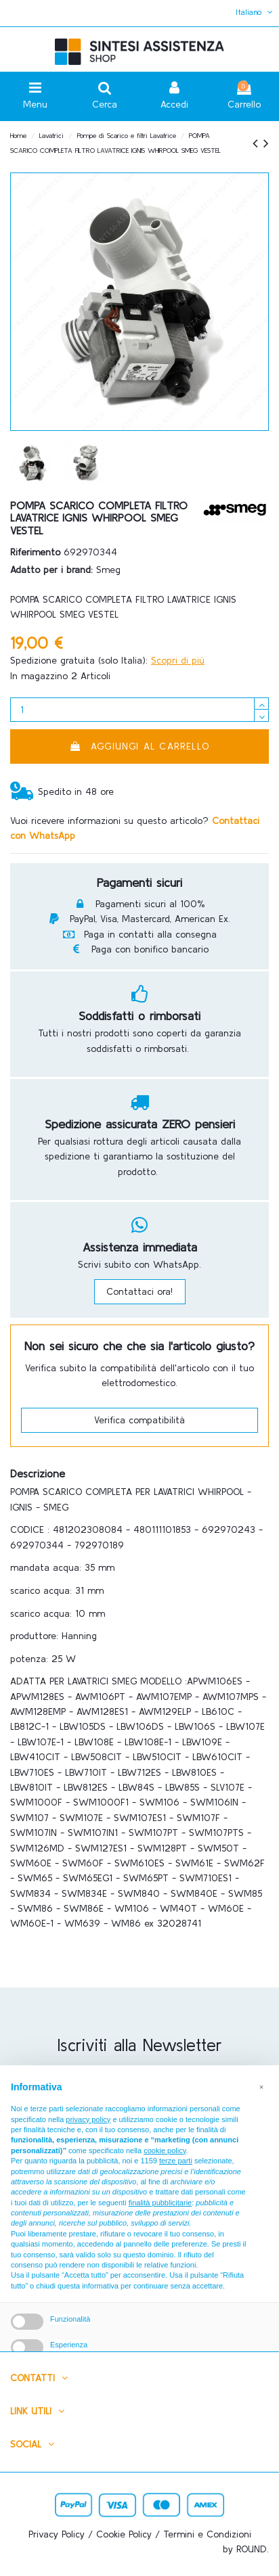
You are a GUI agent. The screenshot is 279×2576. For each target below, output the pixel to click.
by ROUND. (246, 2549)
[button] (261, 2087)
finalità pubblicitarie (160, 2203)
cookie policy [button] (165, 2150)
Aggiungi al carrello (139, 746)
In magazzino (39, 675)
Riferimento (35, 552)
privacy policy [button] (88, 2119)
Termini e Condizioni (207, 2534)
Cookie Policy (124, 2534)
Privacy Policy (56, 2534)
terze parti (175, 2161)
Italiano (256, 11)
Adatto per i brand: (51, 569)
